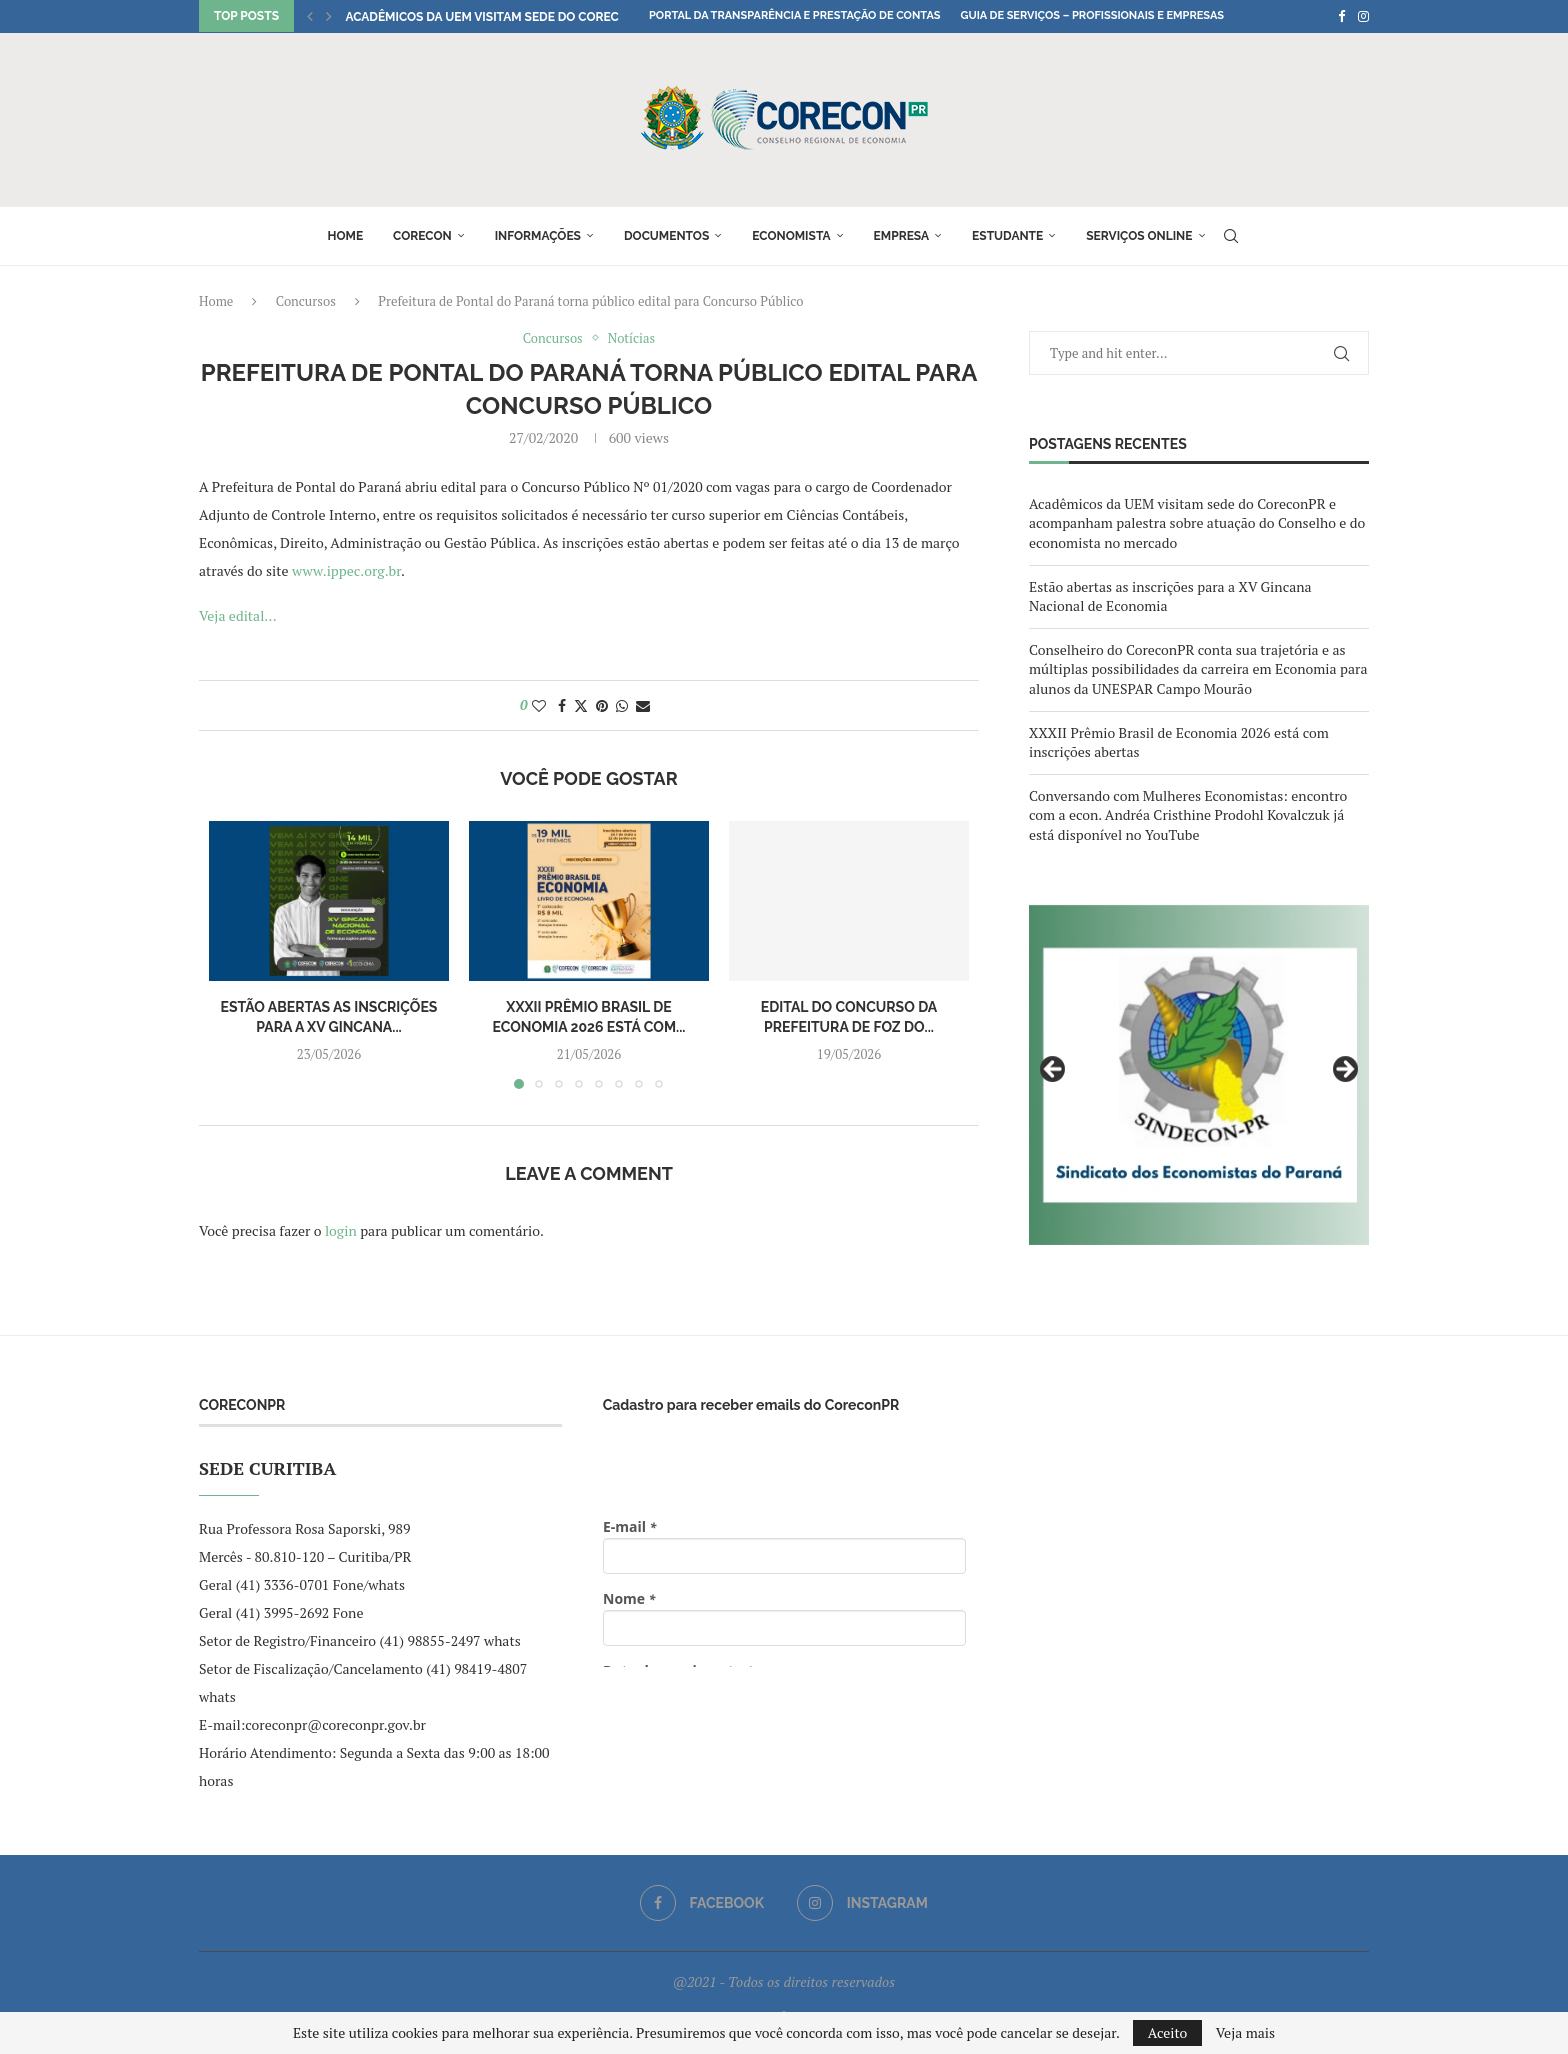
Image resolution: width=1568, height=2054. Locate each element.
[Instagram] (1363, 16)
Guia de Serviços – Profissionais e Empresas (1092, 15)
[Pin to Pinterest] (602, 705)
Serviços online (1139, 236)
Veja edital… (238, 615)
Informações (538, 236)
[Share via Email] (643, 705)
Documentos (666, 236)
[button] (310, 16)
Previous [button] (1054, 1070)
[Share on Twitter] (581, 705)
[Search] (1231, 236)
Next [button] (1344, 1070)
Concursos (306, 301)
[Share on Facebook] (562, 705)
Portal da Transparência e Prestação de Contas (794, 15)
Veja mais (1245, 2033)
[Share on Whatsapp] (622, 705)
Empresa (902, 236)
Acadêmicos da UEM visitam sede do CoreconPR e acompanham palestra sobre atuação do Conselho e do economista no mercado (1197, 523)
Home (345, 236)
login (341, 1230)
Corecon (422, 236)
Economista (791, 236)
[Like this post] (539, 705)
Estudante (1007, 236)
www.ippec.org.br (346, 570)
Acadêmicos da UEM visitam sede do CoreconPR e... (507, 17)
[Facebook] (1341, 16)
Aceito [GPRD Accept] (1168, 2032)
